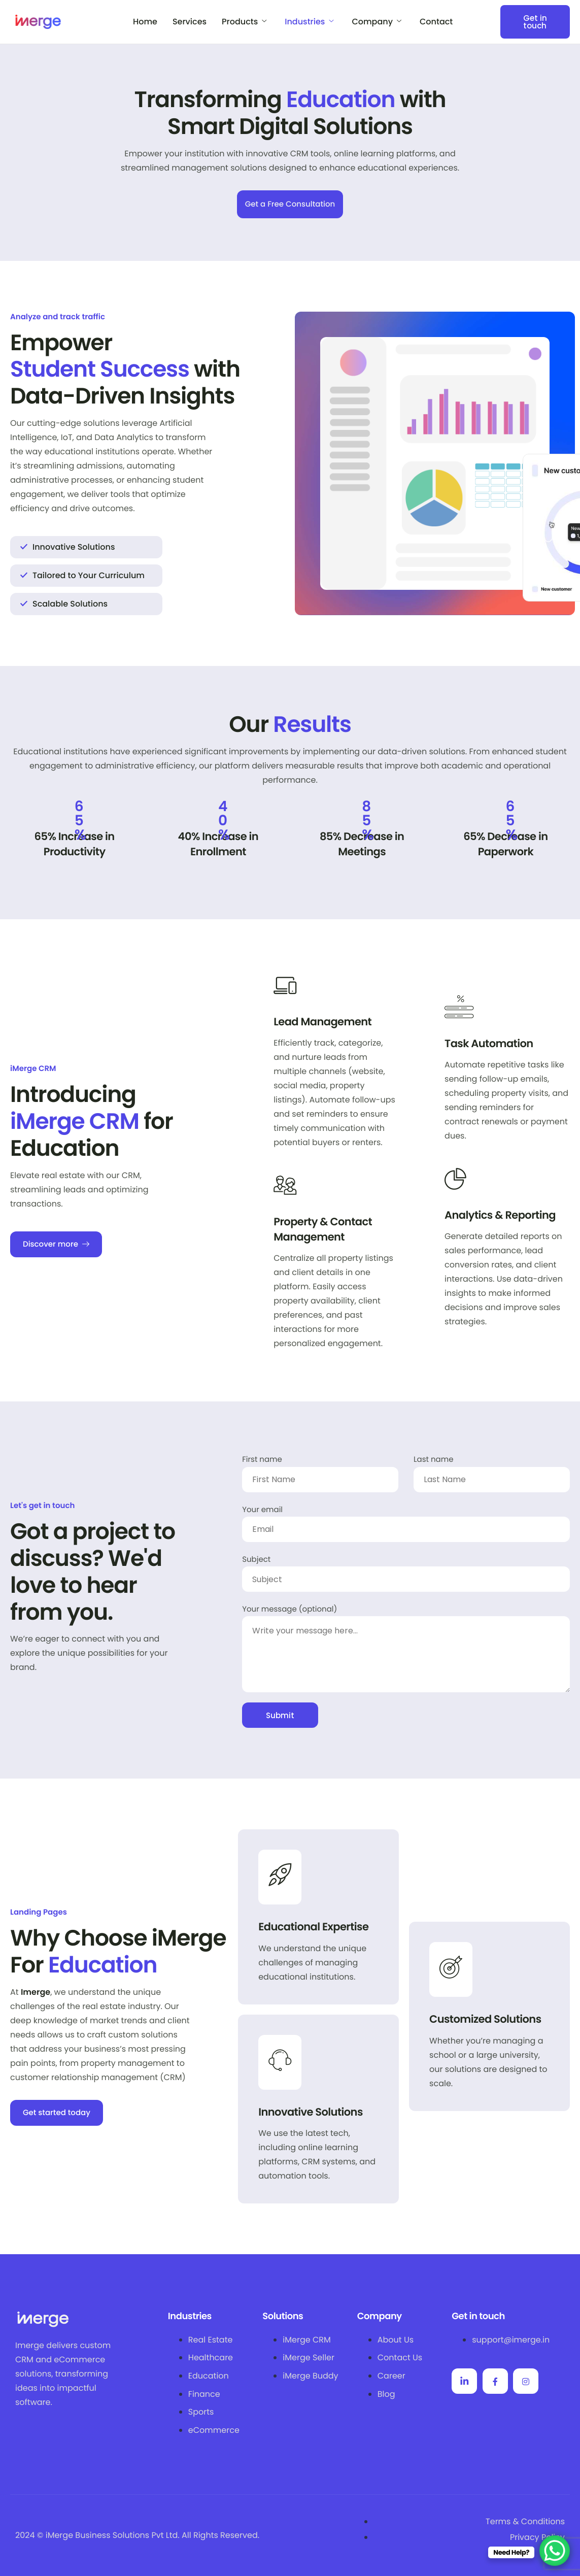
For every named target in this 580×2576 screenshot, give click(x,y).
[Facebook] (495, 2381)
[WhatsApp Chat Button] (554, 2550)
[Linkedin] (464, 2381)
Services (190, 21)
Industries (309, 21)
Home (145, 21)
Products (244, 21)
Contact (436, 21)
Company (376, 21)
